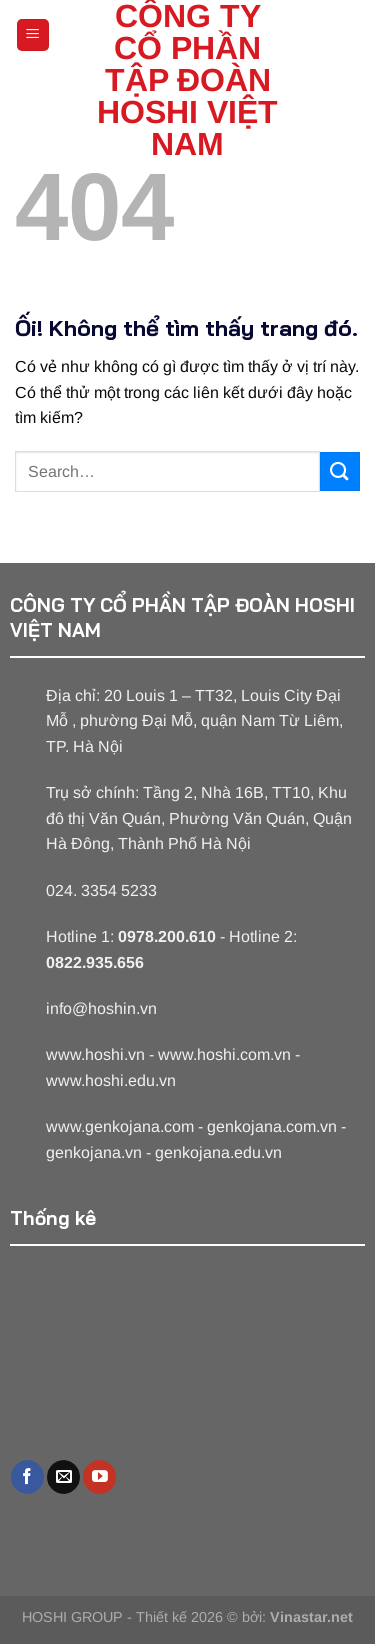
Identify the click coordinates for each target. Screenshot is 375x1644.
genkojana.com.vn (272, 1126)
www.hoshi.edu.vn (111, 1080)
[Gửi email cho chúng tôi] (63, 1477)
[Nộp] (340, 471)
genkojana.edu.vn (218, 1152)
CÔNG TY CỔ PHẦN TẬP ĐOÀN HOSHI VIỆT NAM (187, 80)
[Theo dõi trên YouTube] (99, 1477)
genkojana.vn (94, 1152)
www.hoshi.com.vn (224, 1054)
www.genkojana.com (120, 1126)
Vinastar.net (311, 1617)
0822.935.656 (95, 962)
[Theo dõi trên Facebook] (27, 1477)
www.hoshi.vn (95, 1054)
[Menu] (33, 35)
